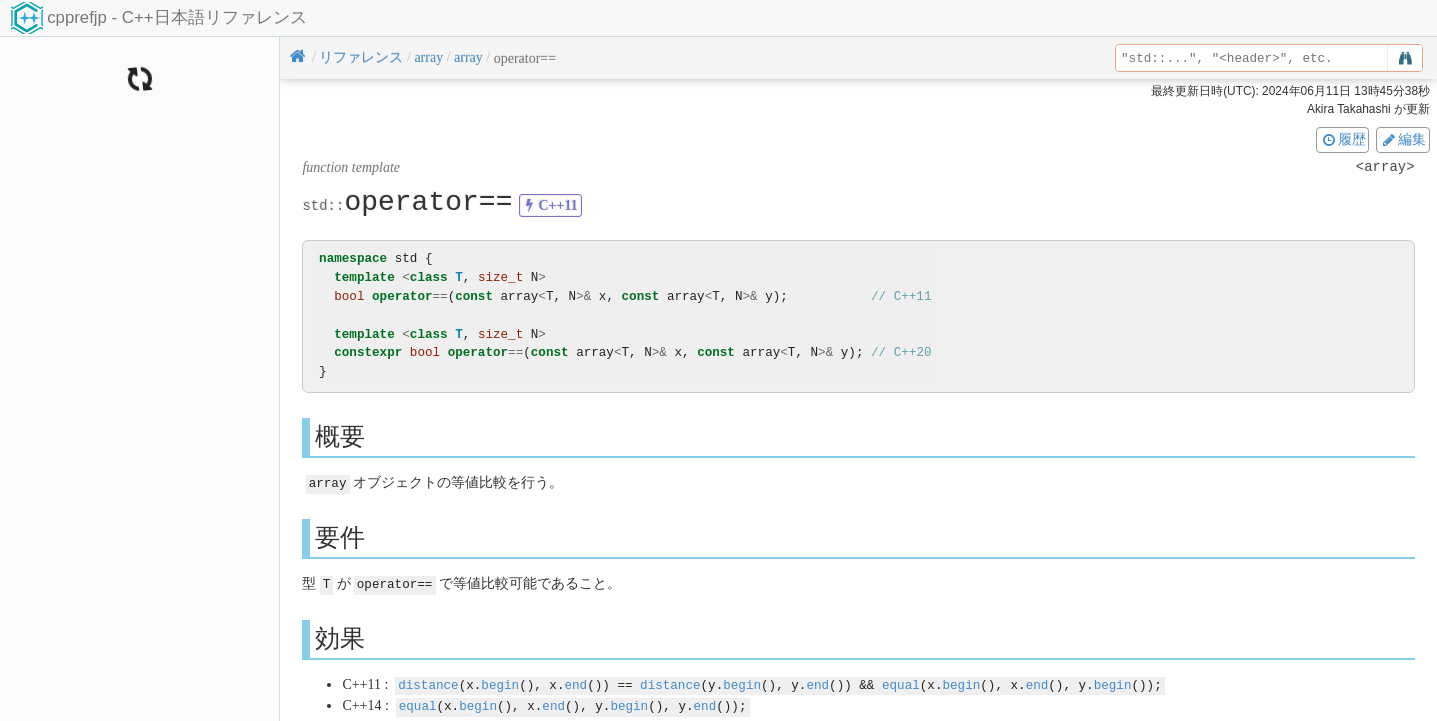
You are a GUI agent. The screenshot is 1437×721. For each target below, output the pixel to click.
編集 (1403, 139)
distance (428, 682)
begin (500, 682)
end (575, 682)
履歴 (1343, 139)
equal (901, 682)
